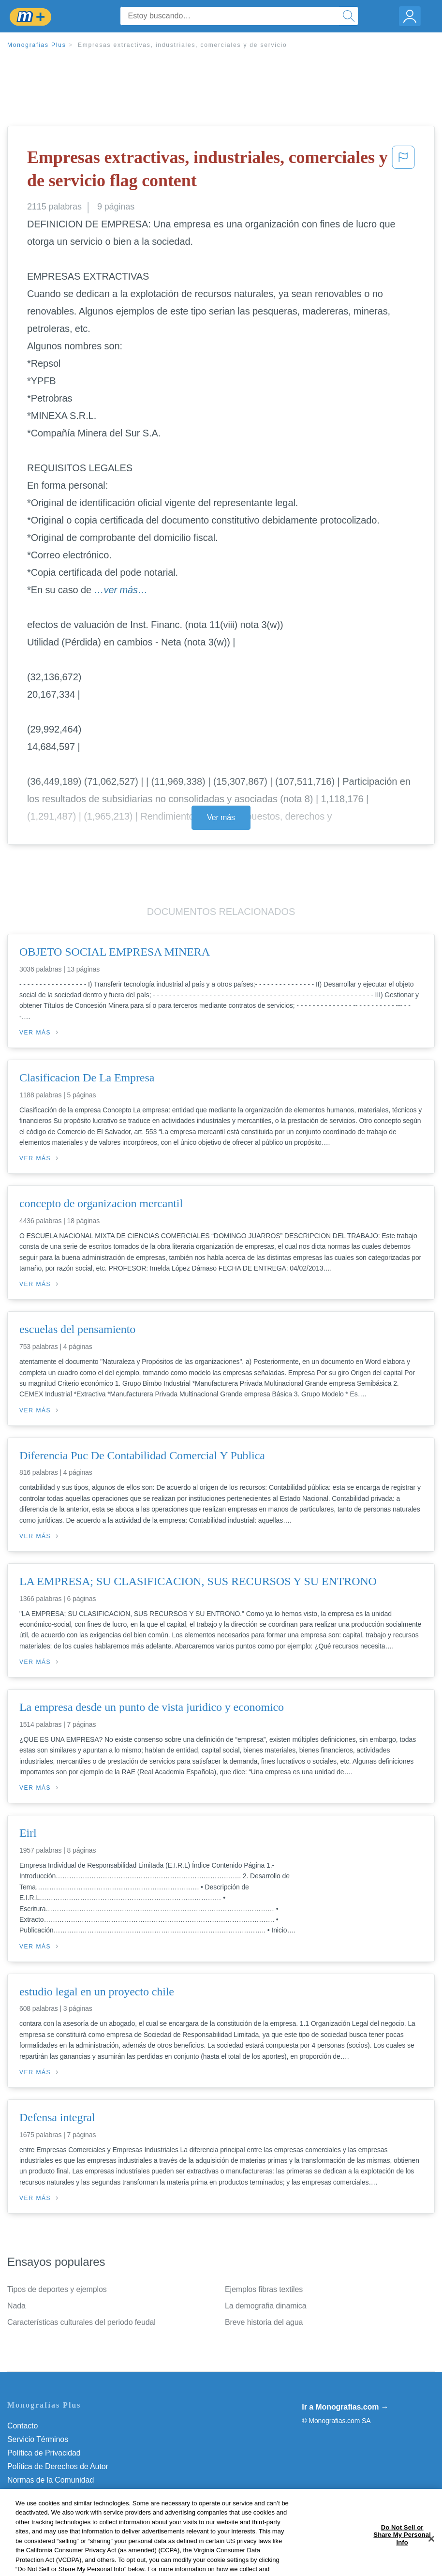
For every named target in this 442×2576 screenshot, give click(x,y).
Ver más (221, 817)
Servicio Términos (37, 2439)
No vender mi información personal (66, 2507)
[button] (403, 171)
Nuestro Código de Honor (50, 2493)
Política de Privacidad (44, 2453)
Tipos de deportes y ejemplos (57, 2289)
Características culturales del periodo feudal (81, 2322)
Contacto (22, 2426)
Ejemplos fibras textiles (264, 2289)
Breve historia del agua (264, 2322)
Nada (16, 2306)
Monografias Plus (36, 45)
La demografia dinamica (266, 2306)
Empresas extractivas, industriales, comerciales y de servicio (182, 45)
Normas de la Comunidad (50, 2480)
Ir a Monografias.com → (345, 2407)
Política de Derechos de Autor (57, 2466)
